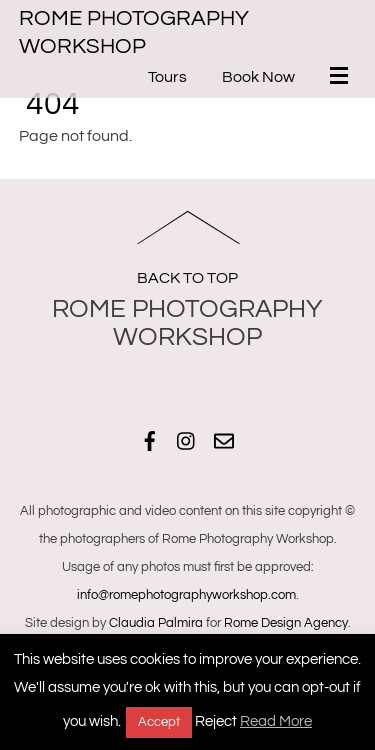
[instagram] (187, 438)
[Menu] (343, 78)
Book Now (258, 77)
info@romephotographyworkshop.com (186, 595)
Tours (167, 77)
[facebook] (150, 438)
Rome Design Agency (286, 623)
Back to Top (187, 278)
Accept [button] (159, 722)
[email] (224, 438)
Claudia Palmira (156, 623)
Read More (276, 721)
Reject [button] (216, 721)
